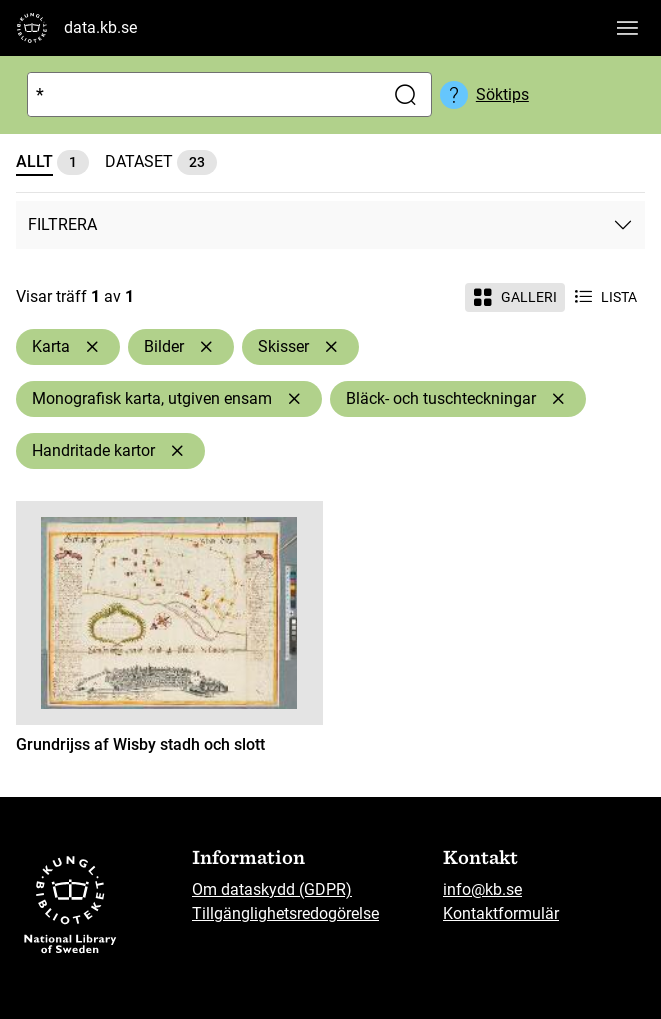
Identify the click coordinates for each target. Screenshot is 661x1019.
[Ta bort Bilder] (206, 347)
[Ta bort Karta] (92, 347)
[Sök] (201, 94)
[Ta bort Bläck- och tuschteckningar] (558, 399)
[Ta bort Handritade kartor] (177, 451)
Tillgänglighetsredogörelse (285, 913)
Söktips (502, 94)
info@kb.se (482, 889)
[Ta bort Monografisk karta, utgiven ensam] (294, 399)
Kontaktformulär (501, 913)
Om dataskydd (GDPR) (272, 889)
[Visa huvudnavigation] (627, 28)
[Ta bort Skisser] (331, 347)
